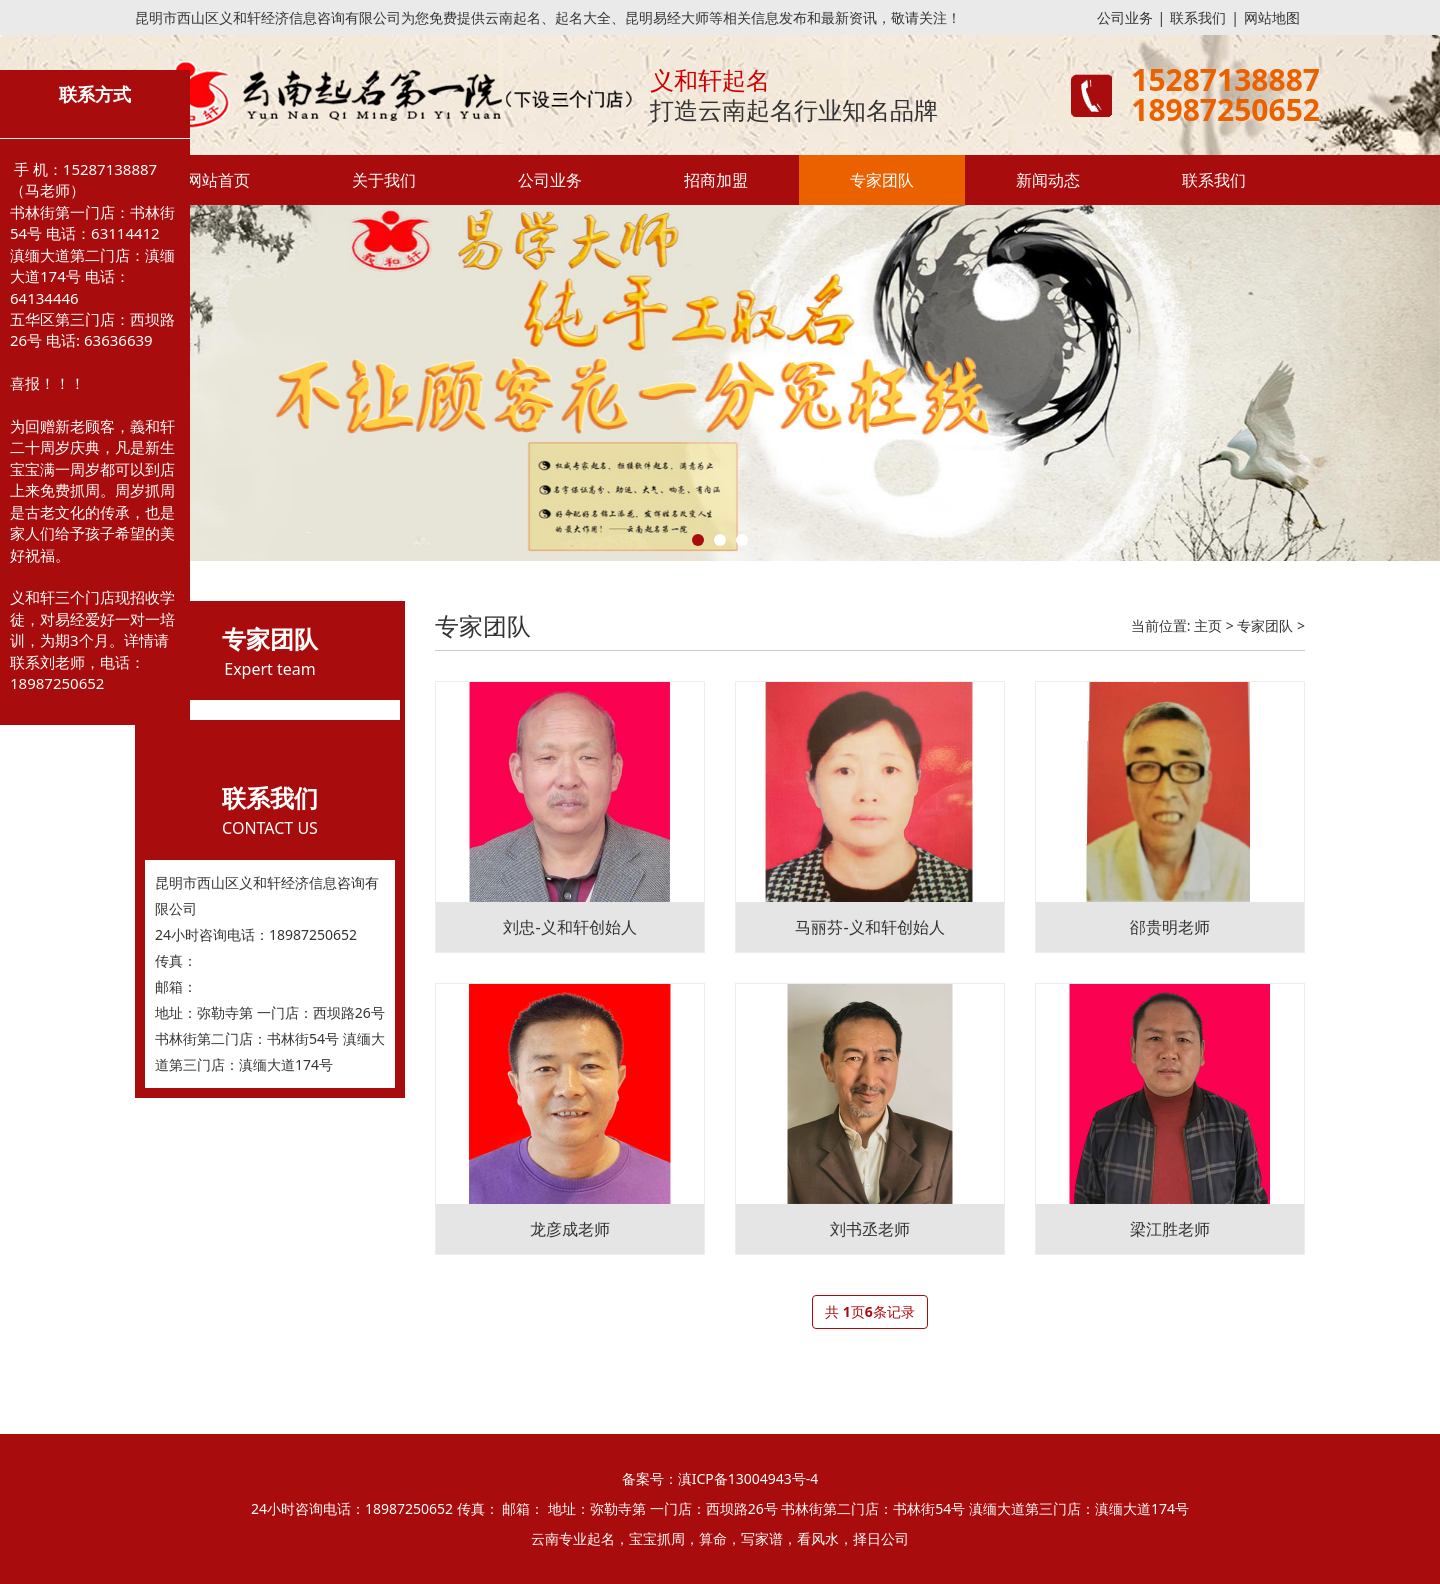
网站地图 (1272, 17)
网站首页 (218, 180)
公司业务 (1125, 17)
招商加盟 (716, 180)
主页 (1208, 625)
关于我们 (384, 180)
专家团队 (882, 180)
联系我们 (1198, 17)
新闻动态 (1048, 180)
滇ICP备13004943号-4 (748, 1478)
